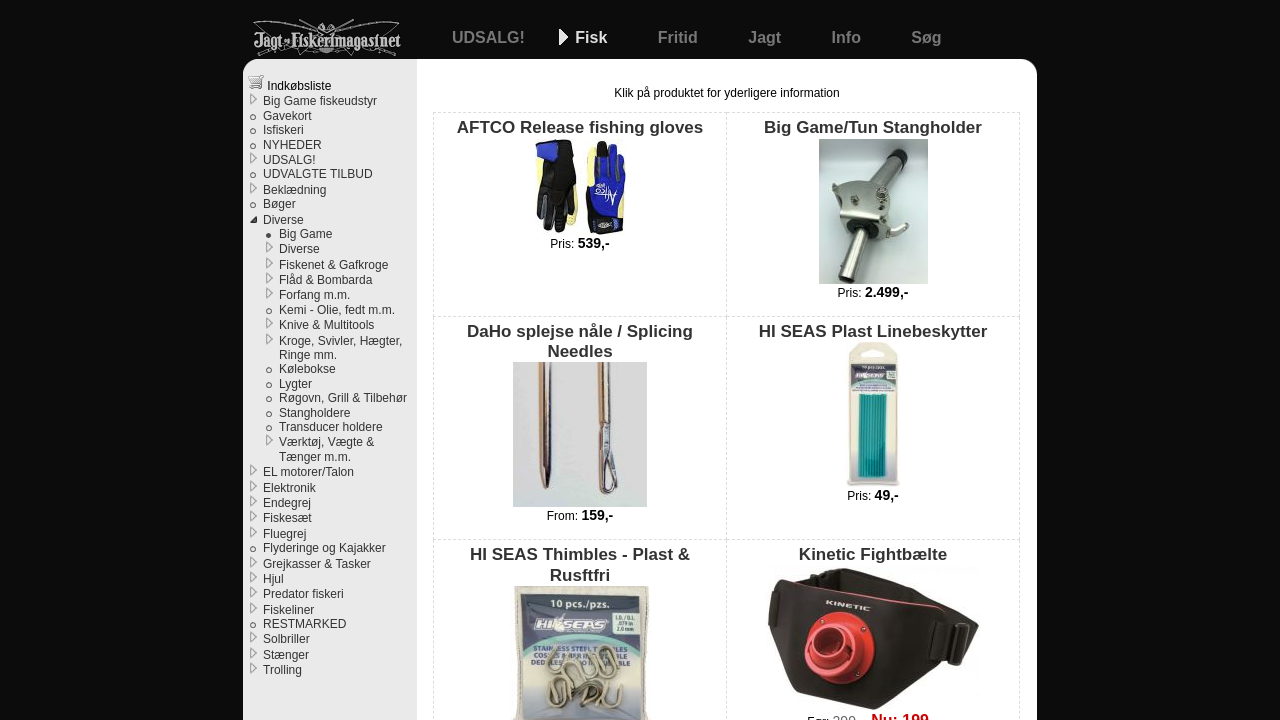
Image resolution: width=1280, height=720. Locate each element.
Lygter (295, 384)
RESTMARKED (304, 624)
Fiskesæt (287, 518)
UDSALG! (490, 37)
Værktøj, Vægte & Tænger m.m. (326, 449)
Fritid (680, 37)
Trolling (282, 670)
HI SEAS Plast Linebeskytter (873, 404)
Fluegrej (284, 534)
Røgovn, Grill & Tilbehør (343, 398)
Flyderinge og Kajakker (324, 548)
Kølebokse (307, 369)
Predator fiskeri (303, 594)
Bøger (279, 204)
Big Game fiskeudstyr (320, 101)
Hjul (273, 579)
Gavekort (287, 116)
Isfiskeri (283, 130)
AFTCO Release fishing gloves (580, 176)
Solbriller (286, 639)
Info (849, 37)
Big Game (305, 234)
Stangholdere (314, 413)
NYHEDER (292, 145)
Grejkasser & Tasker (317, 564)
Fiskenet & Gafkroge (333, 265)
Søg (926, 37)
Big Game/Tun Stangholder (873, 200)
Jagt (766, 37)
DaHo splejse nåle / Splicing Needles (580, 415)
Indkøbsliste (289, 83)
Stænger (286, 655)
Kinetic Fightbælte (873, 627)
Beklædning (294, 190)
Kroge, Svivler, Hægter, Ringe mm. (340, 348)
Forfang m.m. (314, 295)
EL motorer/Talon (308, 472)
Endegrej (287, 503)
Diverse (283, 220)
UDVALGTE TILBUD (318, 174)
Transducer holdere (331, 427)
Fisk (593, 37)
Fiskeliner (288, 610)
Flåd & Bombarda (325, 280)
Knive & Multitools (326, 325)
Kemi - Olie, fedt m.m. (337, 310)
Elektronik (289, 488)
